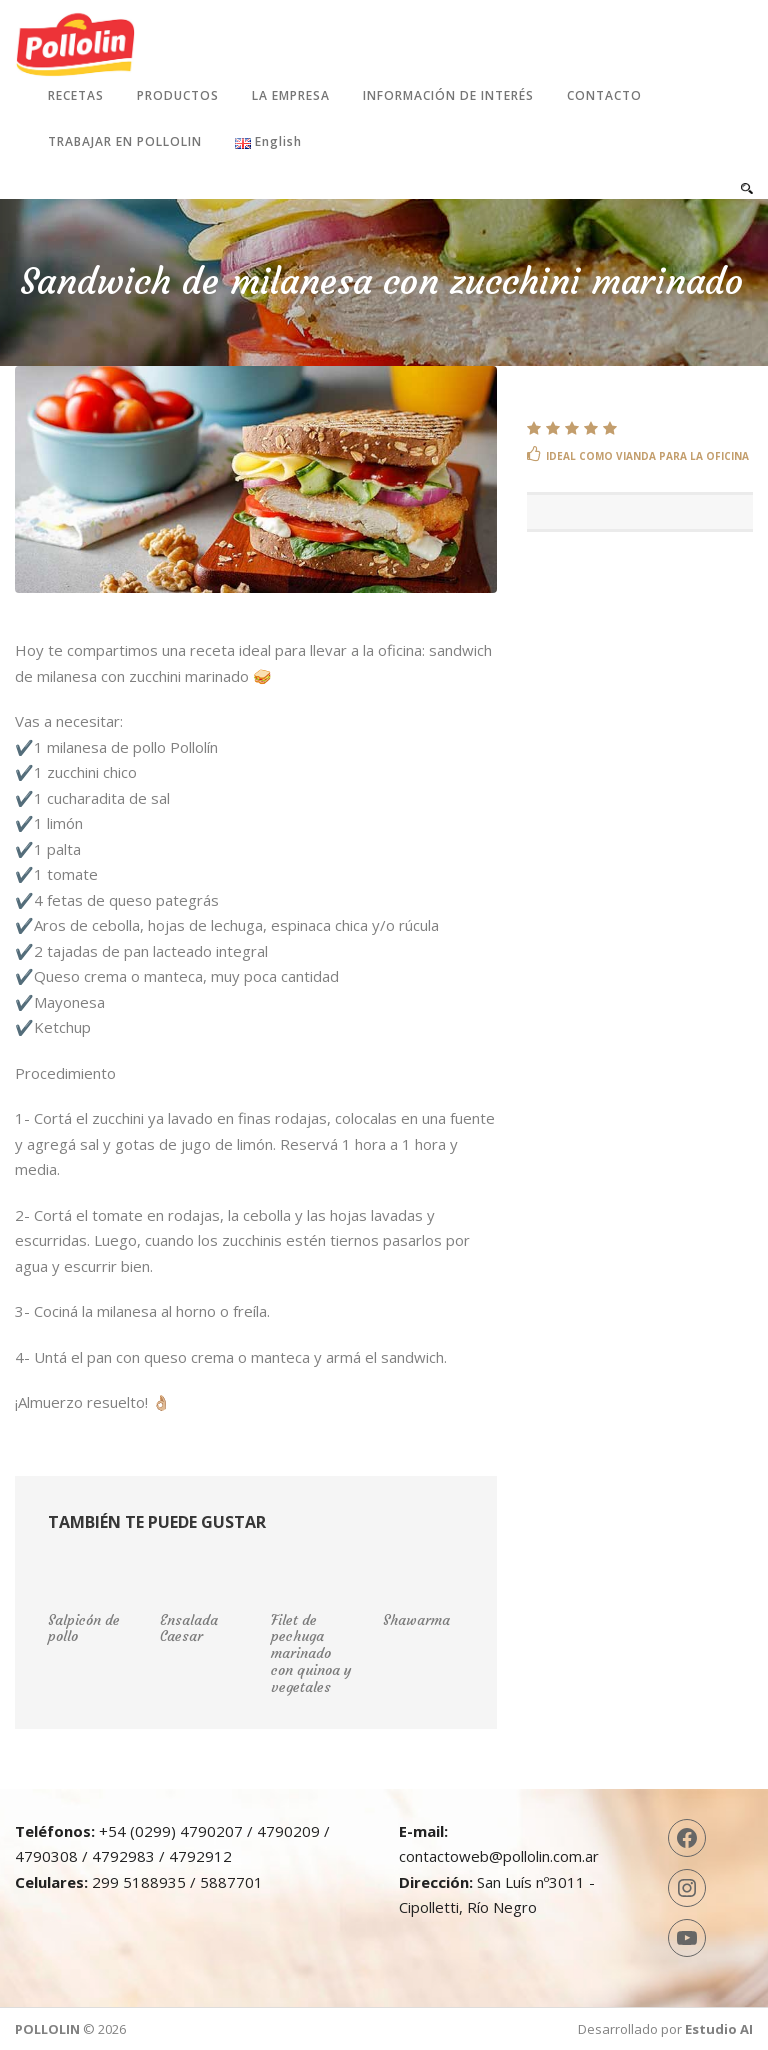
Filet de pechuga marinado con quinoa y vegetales (311, 1653)
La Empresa (291, 95)
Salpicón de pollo (84, 1628)
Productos (178, 95)
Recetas (76, 95)
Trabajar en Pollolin (125, 141)
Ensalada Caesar (189, 1628)
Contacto (604, 95)
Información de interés (448, 95)
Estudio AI (719, 2029)
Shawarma (416, 1620)
